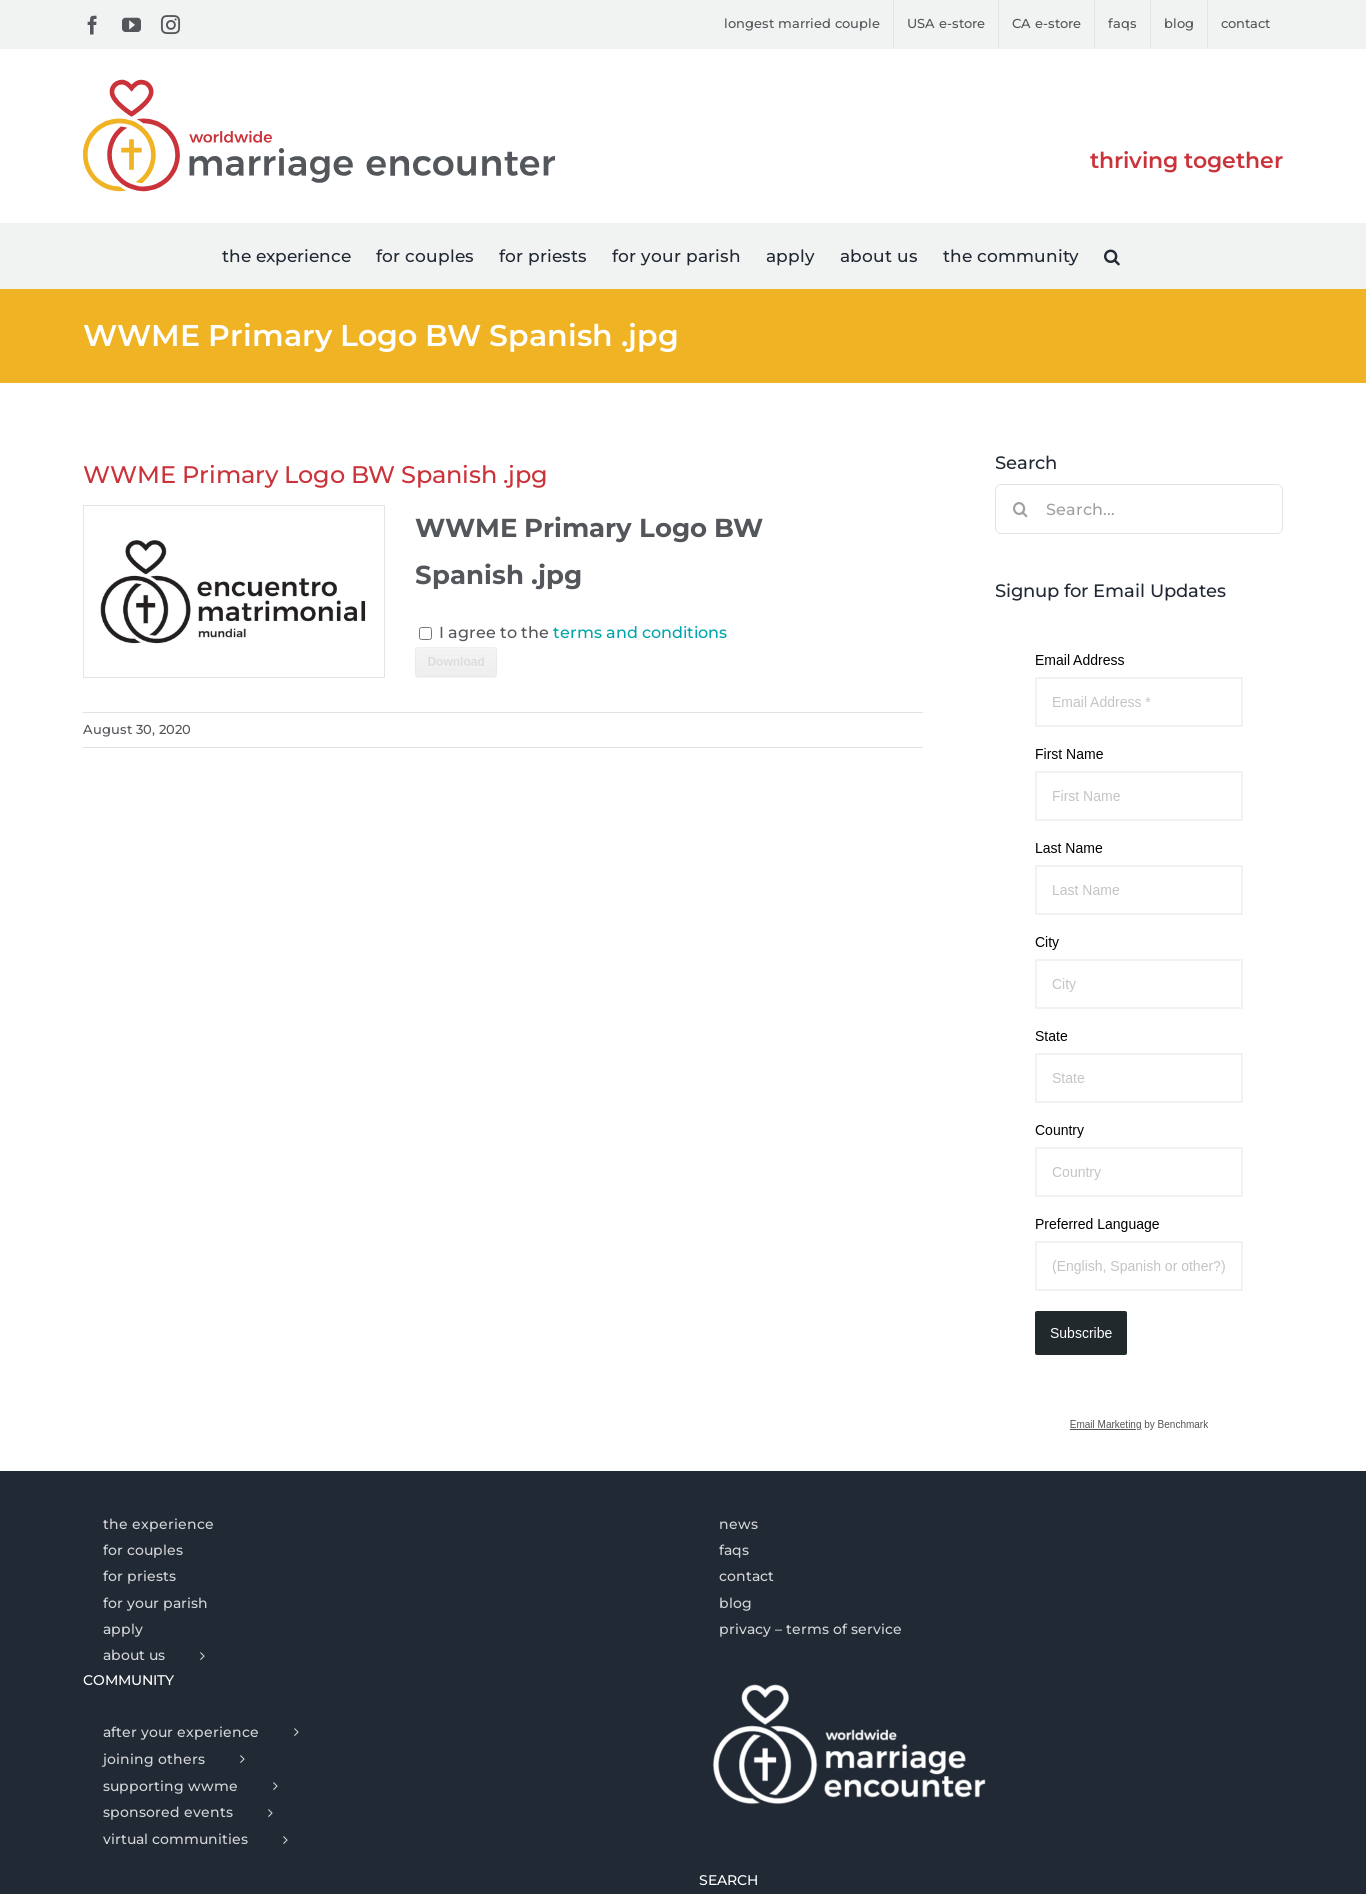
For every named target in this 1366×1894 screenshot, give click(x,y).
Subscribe (1081, 1333)
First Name (1069, 754)
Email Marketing (1106, 1424)
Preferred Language (1097, 1224)
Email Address (1079, 660)
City (1047, 942)
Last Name (1069, 848)
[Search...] (1139, 509)
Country (1059, 1130)
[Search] (1020, 509)
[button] (1112, 255)
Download (455, 662)
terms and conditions (640, 632)
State (1051, 1036)
